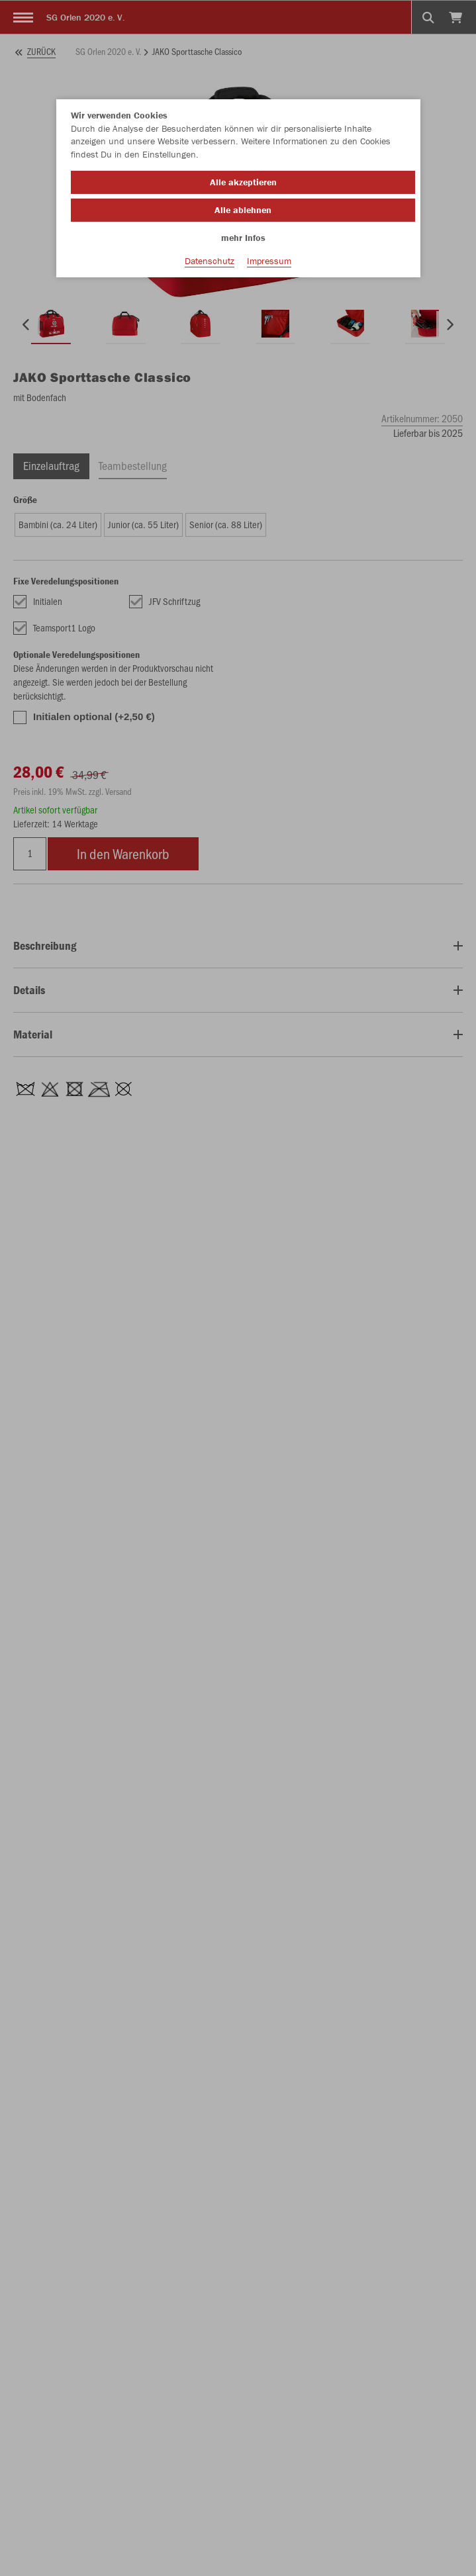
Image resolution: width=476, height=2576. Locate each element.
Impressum (269, 261)
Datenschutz (209, 261)
